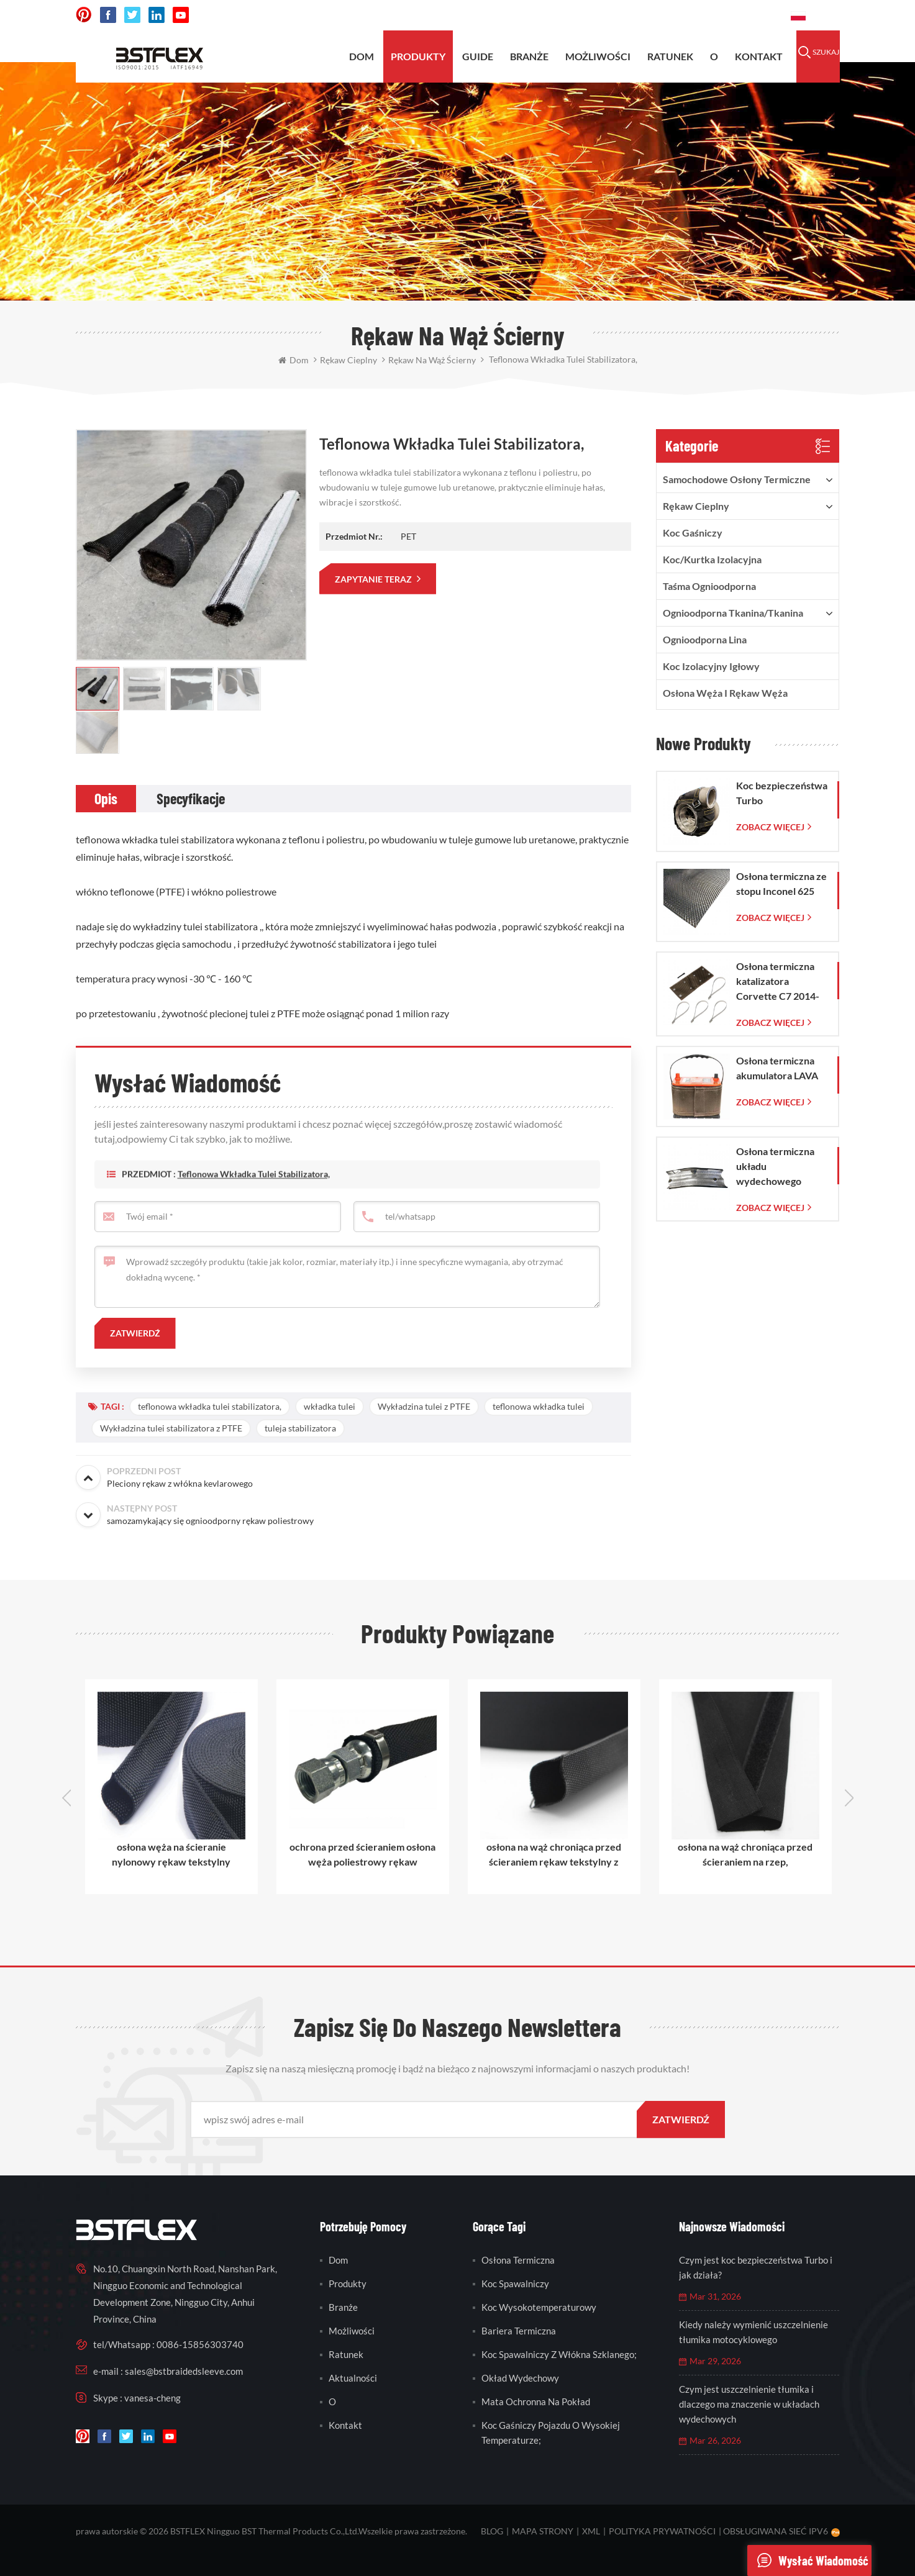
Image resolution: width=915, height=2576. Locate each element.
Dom (361, 56)
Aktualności (353, 2377)
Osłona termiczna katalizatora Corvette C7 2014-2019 (777, 982)
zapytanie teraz (374, 579)
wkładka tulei (329, 1406)
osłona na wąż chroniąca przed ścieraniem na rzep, (745, 1854)
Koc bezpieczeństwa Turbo (781, 792)
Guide (477, 56)
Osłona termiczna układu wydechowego (775, 1166)
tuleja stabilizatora (300, 1428)
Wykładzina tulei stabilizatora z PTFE (171, 1428)
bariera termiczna (518, 2330)
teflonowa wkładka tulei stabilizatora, (254, 1197)
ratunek (670, 56)
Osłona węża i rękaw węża (725, 693)
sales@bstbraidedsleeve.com (609, 15)
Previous (66, 1797)
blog (492, 2531)
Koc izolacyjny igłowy (711, 666)
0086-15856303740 (734, 15)
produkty (418, 56)
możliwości (597, 56)
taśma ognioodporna (709, 586)
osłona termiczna (518, 2259)
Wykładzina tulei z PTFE (424, 1406)
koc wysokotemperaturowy (538, 2307)
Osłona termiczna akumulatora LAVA (777, 1067)
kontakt (759, 56)
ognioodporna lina (705, 639)
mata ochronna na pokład (535, 2401)
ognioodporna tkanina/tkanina (733, 613)
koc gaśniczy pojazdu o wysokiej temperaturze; (550, 2433)
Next (849, 1797)
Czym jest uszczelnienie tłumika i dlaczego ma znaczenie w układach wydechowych (749, 2403)
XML (591, 2531)
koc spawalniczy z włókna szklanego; (559, 2354)
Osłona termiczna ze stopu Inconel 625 (781, 883)
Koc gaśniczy (692, 532)
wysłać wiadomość (807, 2560)
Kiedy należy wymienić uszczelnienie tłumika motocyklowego (753, 2332)
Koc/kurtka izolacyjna (712, 559)
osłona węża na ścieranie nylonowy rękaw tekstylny (171, 1854)
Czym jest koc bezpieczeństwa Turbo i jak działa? (755, 2267)
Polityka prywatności (662, 2531)
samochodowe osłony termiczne (737, 479)
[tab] (106, 798)
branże (343, 2307)
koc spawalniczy (515, 2283)
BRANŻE (529, 56)
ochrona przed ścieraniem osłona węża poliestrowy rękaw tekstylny (362, 1855)
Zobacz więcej (770, 827)
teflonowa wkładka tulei (539, 1406)
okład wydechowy (520, 2377)
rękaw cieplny (696, 506)
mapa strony (542, 2531)
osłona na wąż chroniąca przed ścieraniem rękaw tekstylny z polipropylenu (553, 1855)
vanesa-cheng (152, 2397)
